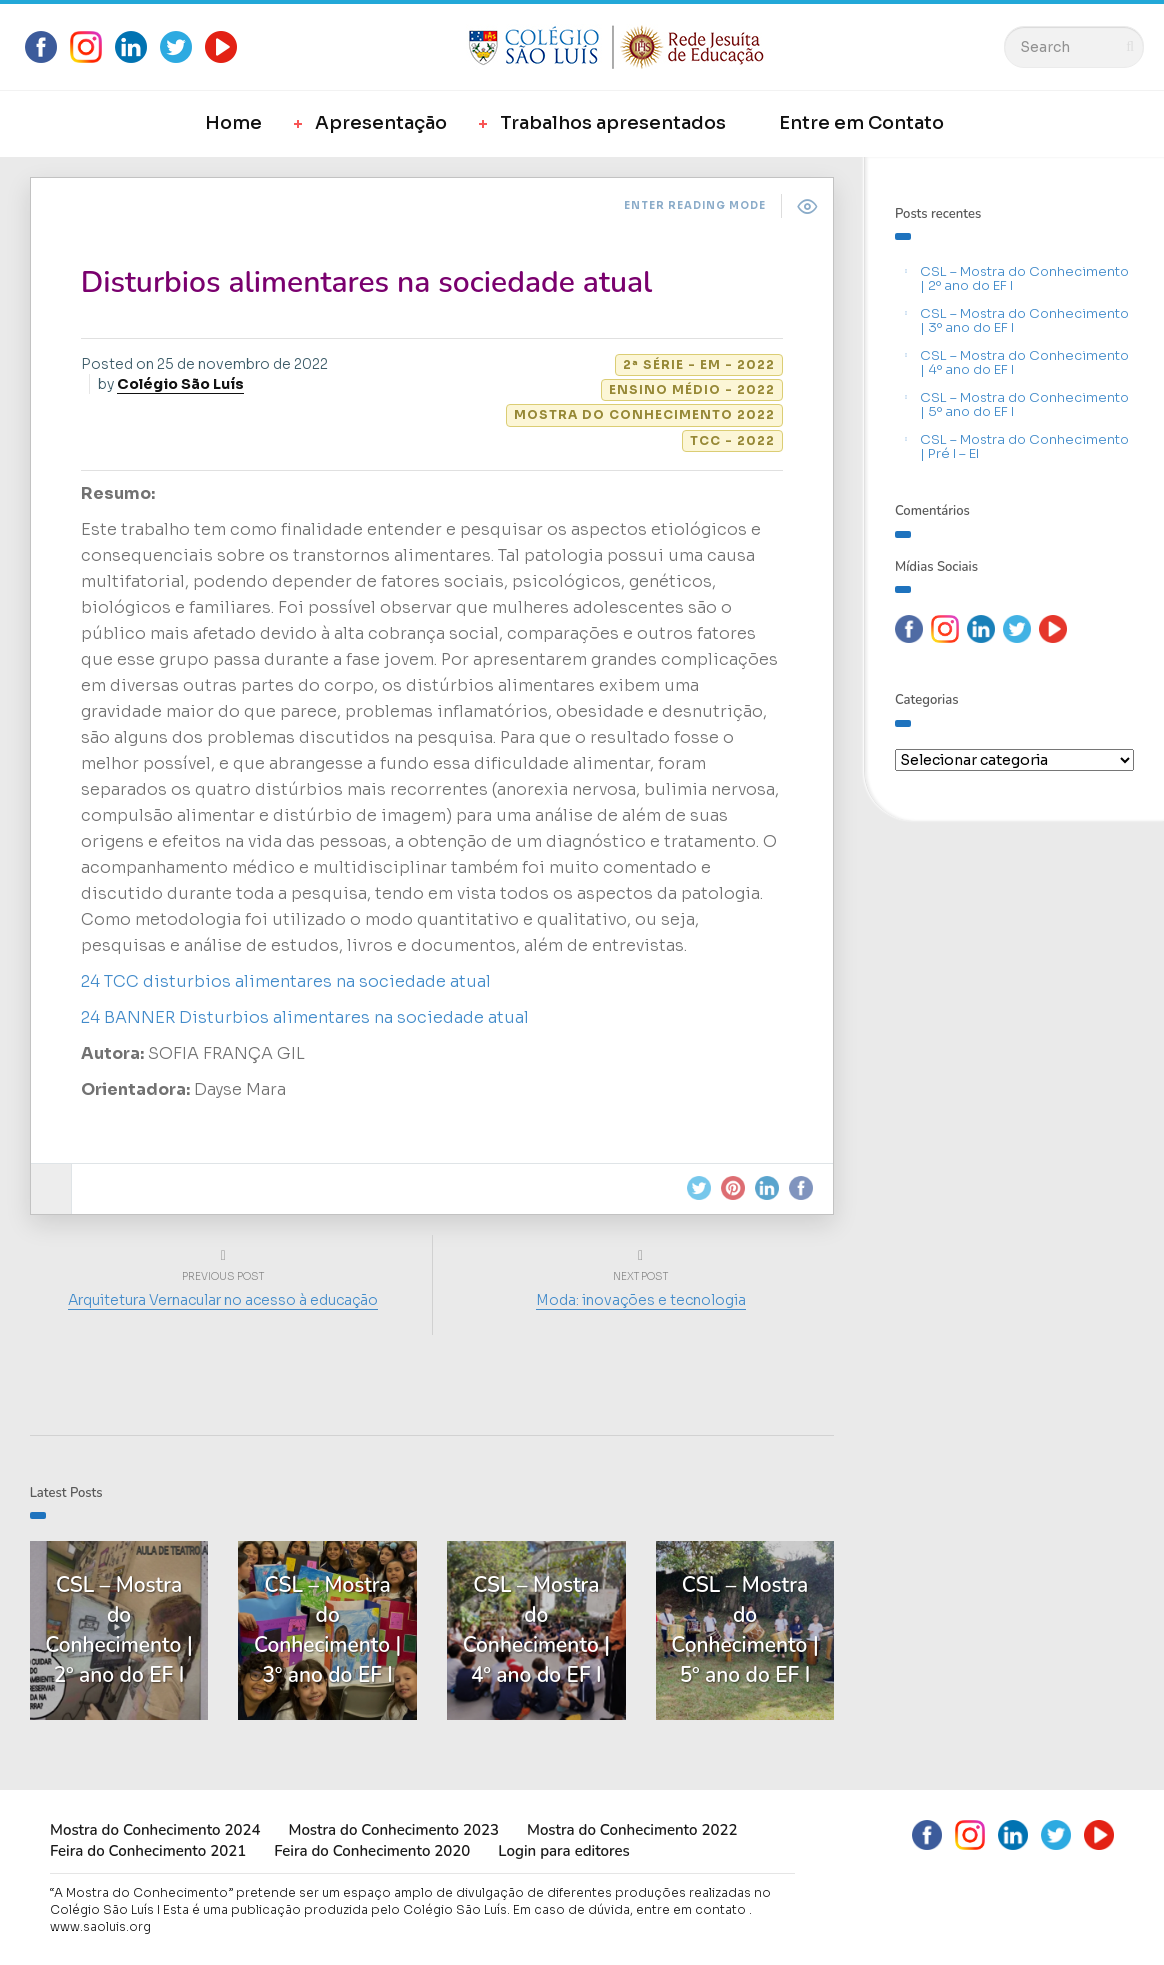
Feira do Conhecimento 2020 (372, 1851)
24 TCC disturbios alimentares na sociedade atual (286, 981)
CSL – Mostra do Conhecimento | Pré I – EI (1024, 446)
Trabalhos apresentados (613, 123)
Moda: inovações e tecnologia (641, 1300)
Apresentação (381, 123)
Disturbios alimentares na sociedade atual (367, 282)
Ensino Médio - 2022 (692, 389)
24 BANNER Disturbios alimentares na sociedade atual (305, 1017)
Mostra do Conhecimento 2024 (155, 1830)
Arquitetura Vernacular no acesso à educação (224, 1300)
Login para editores (564, 1851)
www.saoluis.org (100, 1926)
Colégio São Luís (180, 384)
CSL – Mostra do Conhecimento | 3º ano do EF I (1024, 320)
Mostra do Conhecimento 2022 (644, 414)
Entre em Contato (861, 123)
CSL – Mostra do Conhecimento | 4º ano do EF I (1024, 362)
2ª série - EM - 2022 (699, 364)
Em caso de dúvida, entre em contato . (632, 1909)
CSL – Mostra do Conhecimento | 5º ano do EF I (1024, 404)
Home (233, 123)
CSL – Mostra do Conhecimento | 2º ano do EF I (1024, 278)
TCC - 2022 (732, 440)
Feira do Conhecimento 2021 (148, 1851)
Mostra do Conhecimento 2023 (393, 1830)
